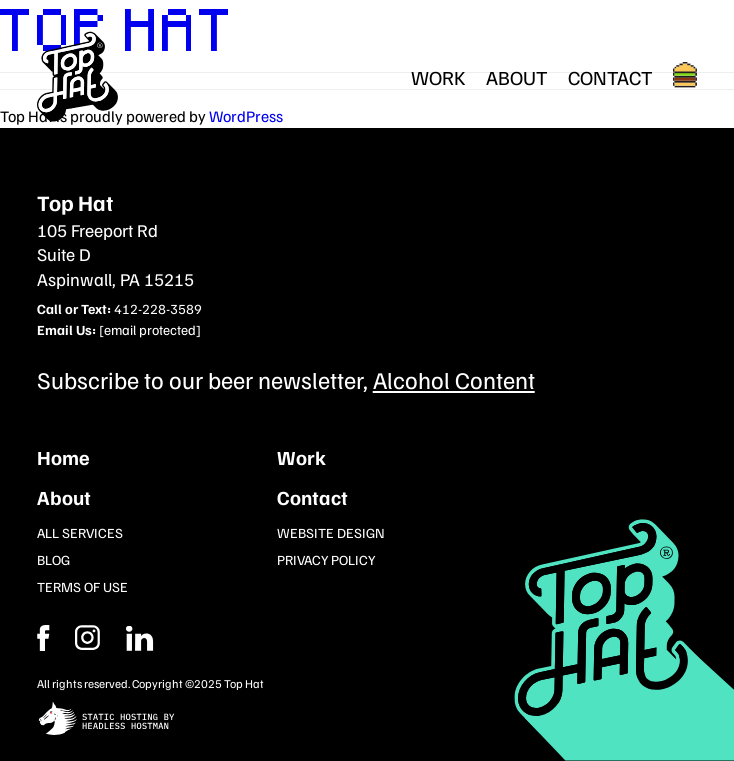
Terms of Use (82, 586)
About (517, 77)
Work (438, 77)
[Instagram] (140, 638)
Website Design (331, 532)
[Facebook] (87, 638)
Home (63, 457)
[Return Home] (78, 76)
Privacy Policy (326, 559)
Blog (53, 559)
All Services (80, 532)
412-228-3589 (158, 308)
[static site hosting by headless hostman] (367, 720)
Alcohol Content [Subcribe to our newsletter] (454, 379)
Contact (610, 77)
